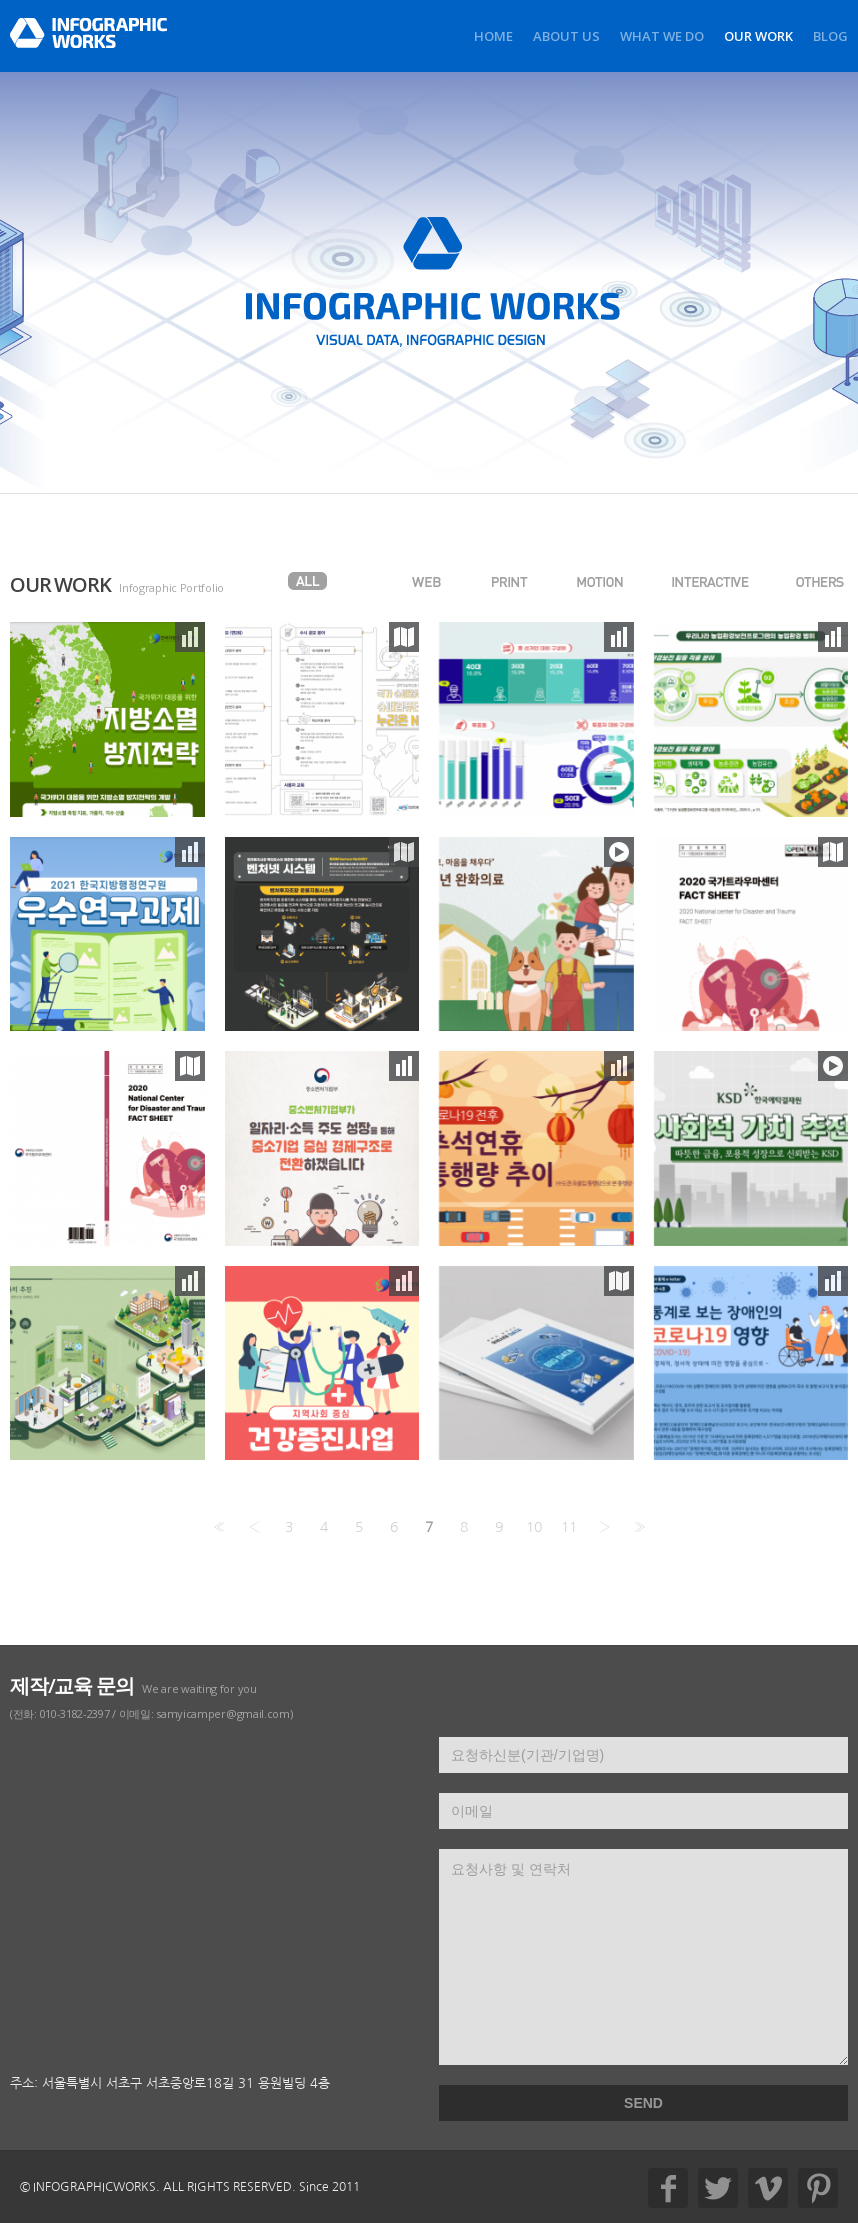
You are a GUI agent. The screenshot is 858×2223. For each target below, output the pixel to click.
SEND (643, 2103)
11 (569, 1527)
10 (534, 1527)
